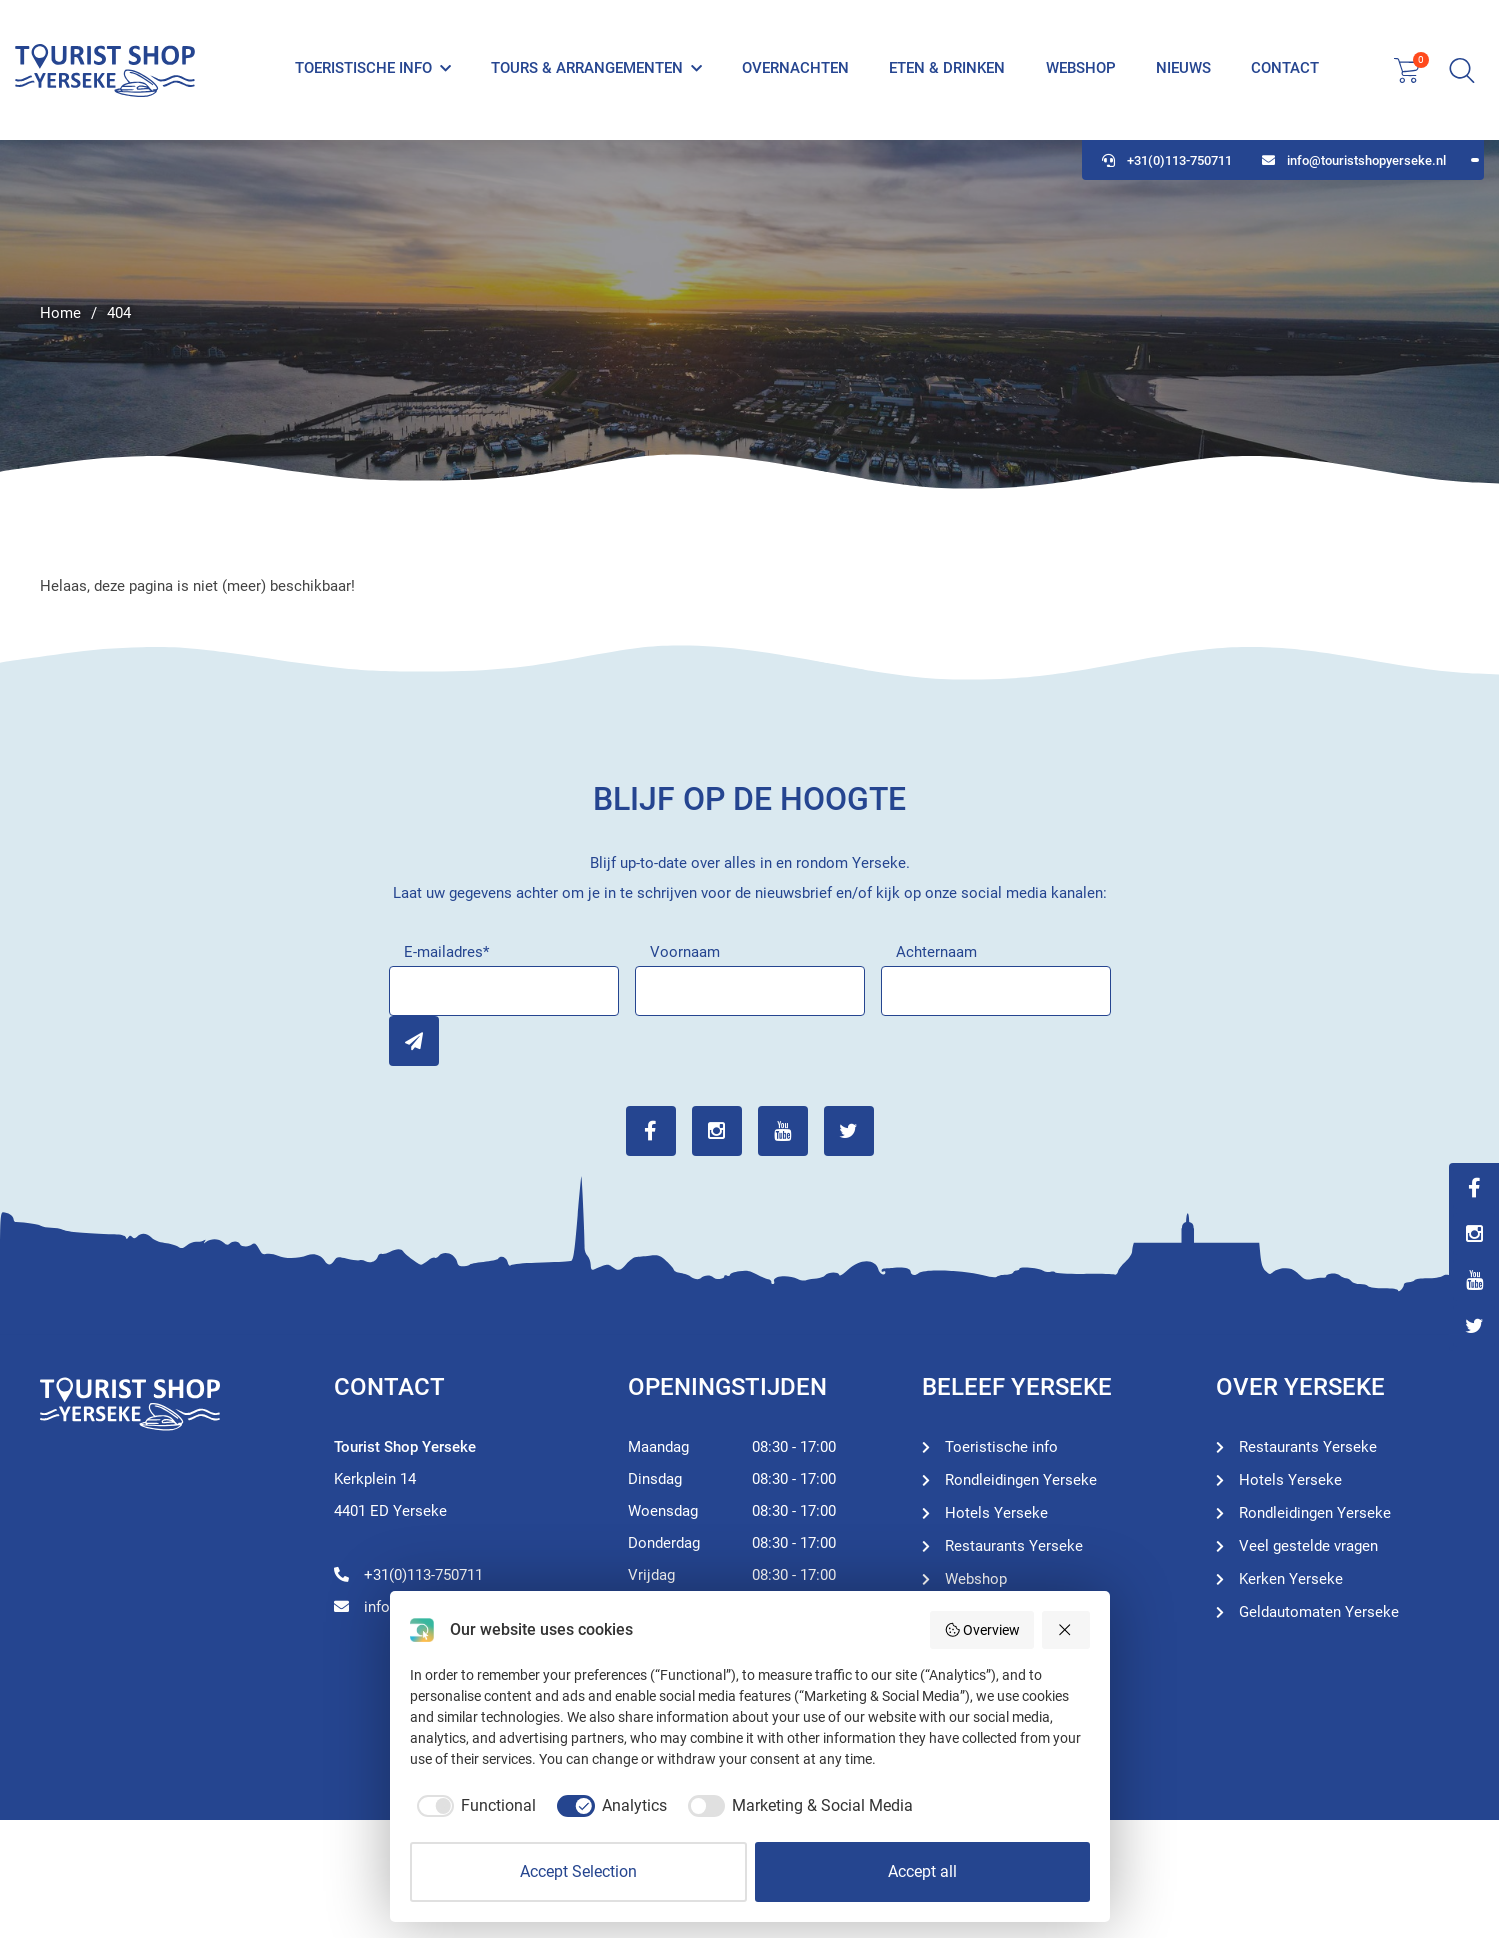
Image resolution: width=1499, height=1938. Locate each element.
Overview (982, 1630)
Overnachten (795, 68)
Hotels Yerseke (996, 1513)
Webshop (1081, 68)
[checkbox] (473, 1806)
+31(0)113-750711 (1167, 160)
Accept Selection (578, 1871)
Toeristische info (363, 68)
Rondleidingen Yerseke (1021, 1480)
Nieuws (1183, 68)
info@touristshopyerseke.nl (1354, 160)
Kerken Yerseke (1291, 1579)
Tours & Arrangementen (587, 68)
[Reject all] (1066, 1630)
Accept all (922, 1871)
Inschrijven (414, 1041)
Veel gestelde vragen (1308, 1546)
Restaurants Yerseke (1014, 1546)
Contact (1285, 68)
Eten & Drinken (947, 68)
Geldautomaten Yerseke (1319, 1612)
